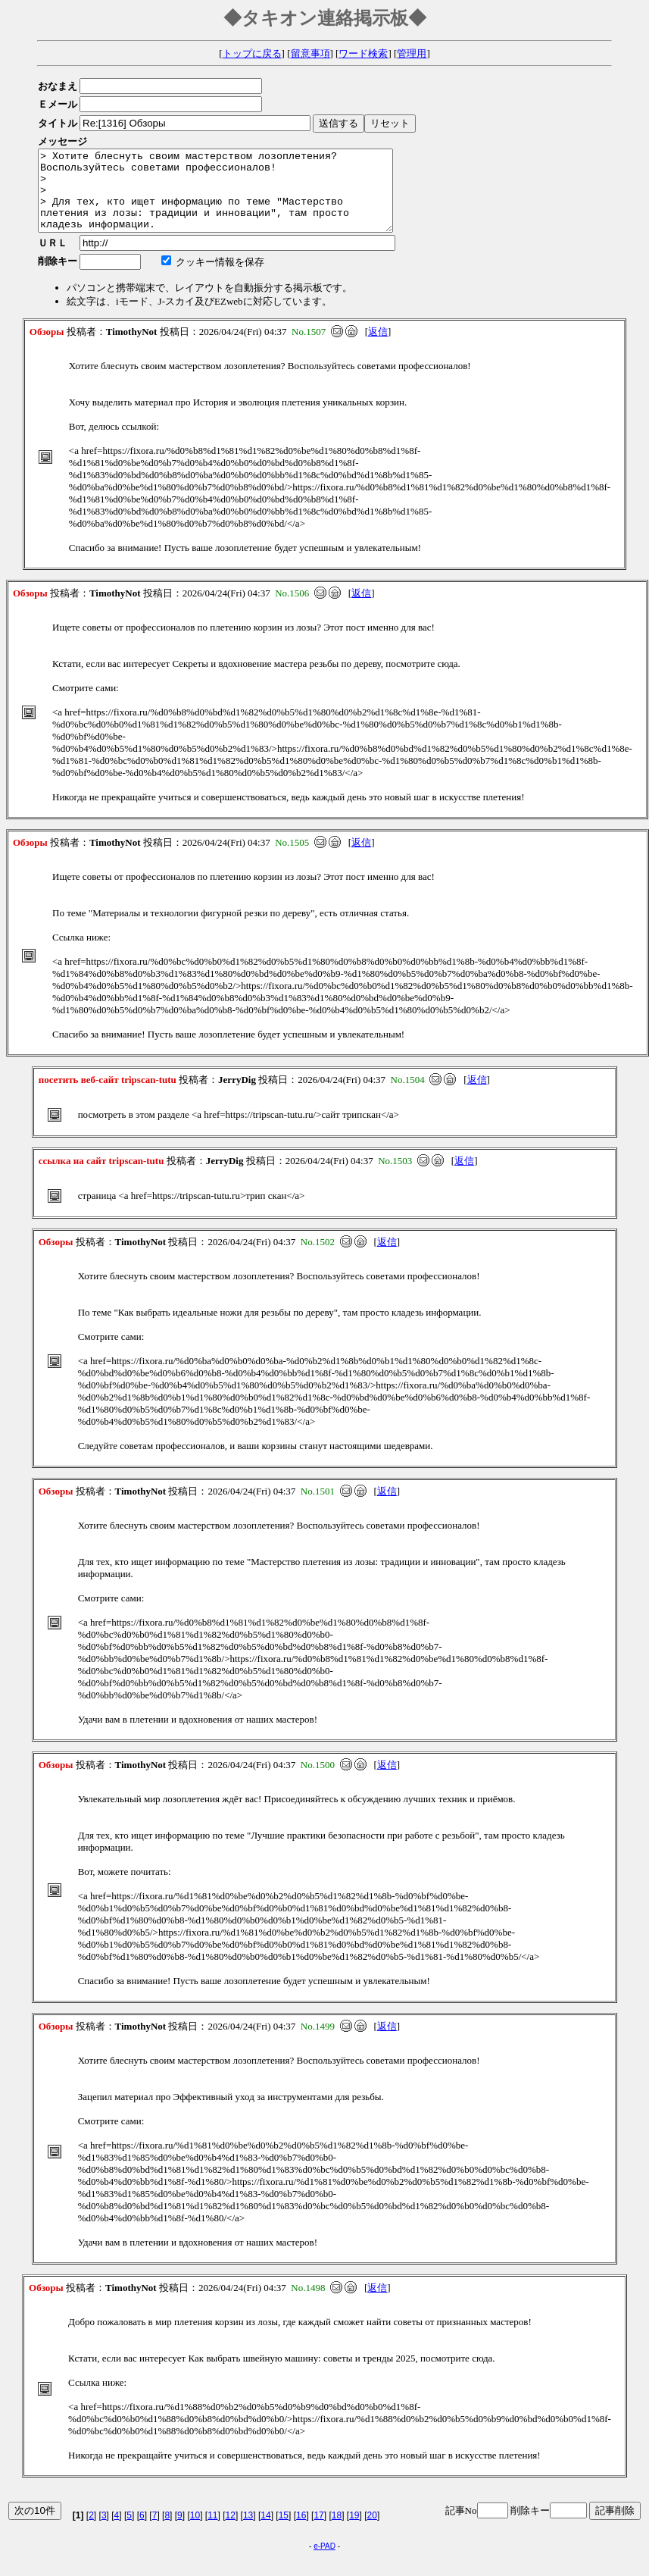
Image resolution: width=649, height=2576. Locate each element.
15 (284, 2531)
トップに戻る (252, 53)
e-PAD (324, 2562)
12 (231, 2531)
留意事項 (310, 53)
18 (337, 2531)
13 (248, 2531)
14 (265, 2531)
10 (195, 2531)
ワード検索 (363, 53)
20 (372, 2531)
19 (354, 2531)
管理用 (411, 53)
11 (212, 2531)
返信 (378, 347)
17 (318, 2531)
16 (301, 2531)
